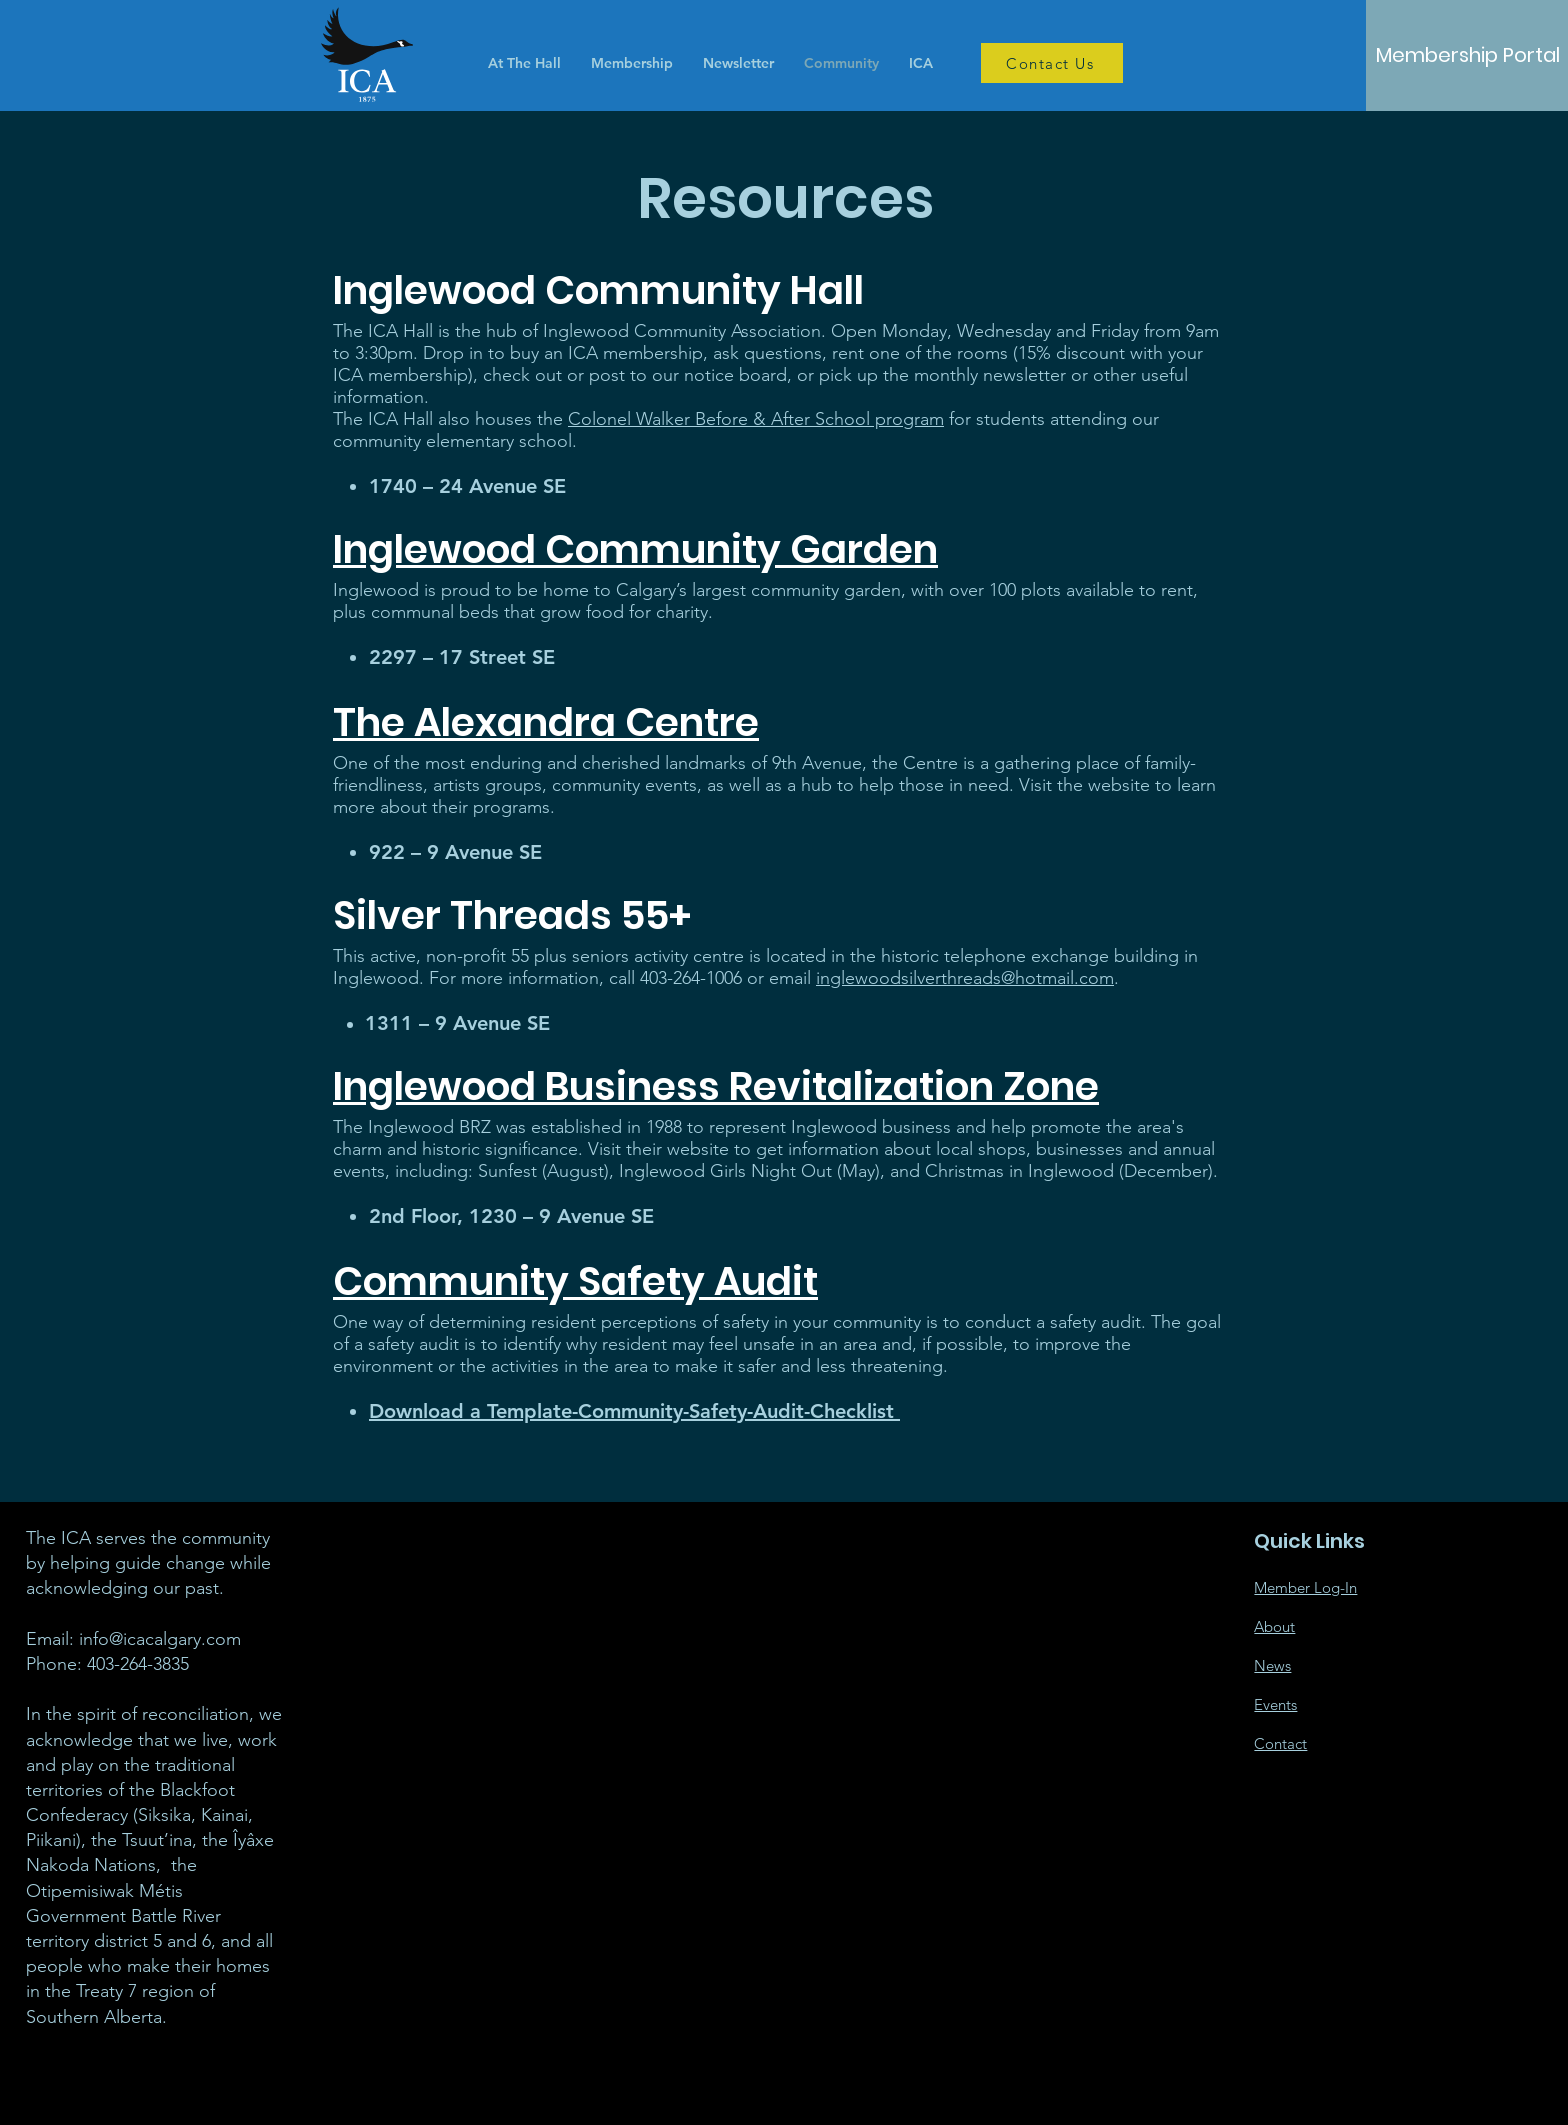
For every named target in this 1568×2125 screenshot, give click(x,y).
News (1272, 1665)
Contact (1280, 1743)
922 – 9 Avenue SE (455, 852)
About (1274, 1626)
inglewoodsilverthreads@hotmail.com (965, 978)
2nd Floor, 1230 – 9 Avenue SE (511, 1216)
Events (1275, 1704)
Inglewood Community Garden (635, 549)
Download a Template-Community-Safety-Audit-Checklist (634, 1411)
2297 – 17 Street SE (462, 657)
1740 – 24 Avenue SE (467, 486)
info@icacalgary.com (160, 1639)
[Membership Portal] (1468, 54)
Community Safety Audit (575, 1281)
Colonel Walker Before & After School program (756, 419)
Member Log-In (1305, 1587)
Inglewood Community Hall (598, 290)
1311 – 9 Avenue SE (457, 1023)
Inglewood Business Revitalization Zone (716, 1086)
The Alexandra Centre (546, 722)
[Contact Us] (1052, 63)
